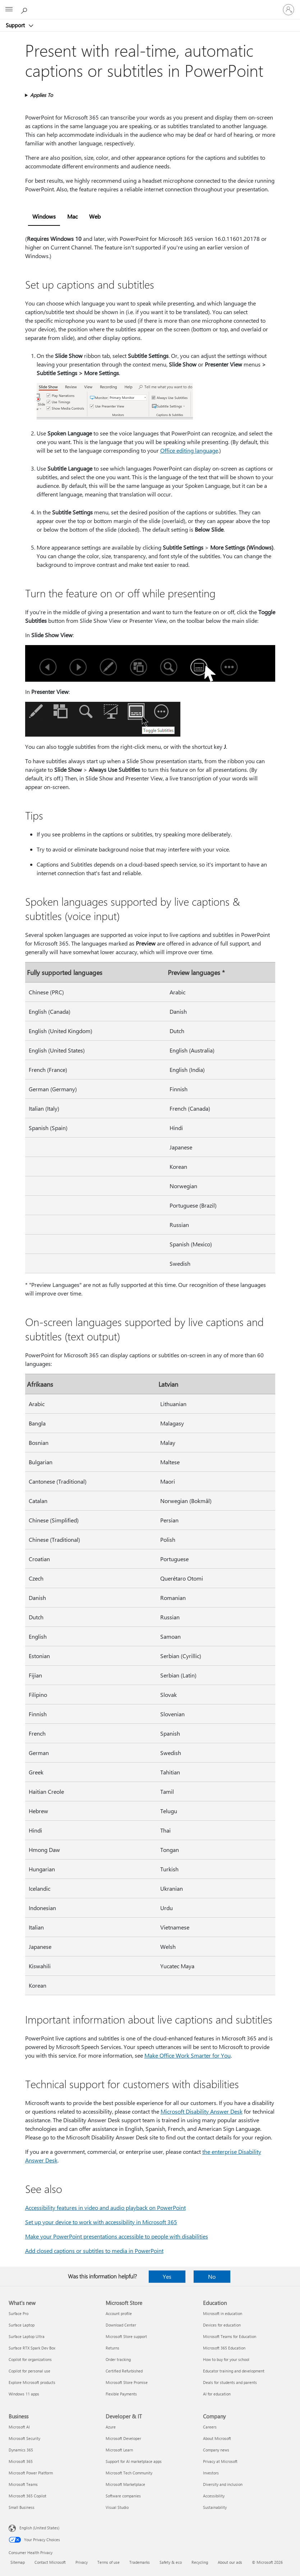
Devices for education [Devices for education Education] (222, 2325)
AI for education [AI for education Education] (217, 2394)
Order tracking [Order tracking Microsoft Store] (118, 2359)
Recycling (199, 2562)
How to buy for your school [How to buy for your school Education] (226, 2359)
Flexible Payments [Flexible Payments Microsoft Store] (121, 2394)
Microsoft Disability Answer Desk (202, 2111)
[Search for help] (25, 9)
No (212, 2276)
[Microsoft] (150, 5)
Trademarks (139, 2562)
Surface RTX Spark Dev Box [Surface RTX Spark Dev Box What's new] (32, 2348)
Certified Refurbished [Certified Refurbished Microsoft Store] (124, 2371)
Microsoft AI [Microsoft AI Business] (19, 2427)
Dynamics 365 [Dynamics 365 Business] (21, 2450)
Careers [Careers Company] (210, 2427)
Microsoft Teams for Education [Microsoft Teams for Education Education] (229, 2336)
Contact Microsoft (50, 2562)
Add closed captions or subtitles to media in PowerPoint (94, 2250)
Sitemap (17, 2562)
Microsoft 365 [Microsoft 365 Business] (21, 2461)
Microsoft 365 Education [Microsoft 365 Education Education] (224, 2348)
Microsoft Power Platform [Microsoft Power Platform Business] (31, 2472)
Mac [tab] (72, 216)
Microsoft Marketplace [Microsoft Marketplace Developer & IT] (125, 2484)
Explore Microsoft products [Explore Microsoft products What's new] (32, 2382)
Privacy (81, 2562)
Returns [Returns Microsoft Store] (112, 2348)
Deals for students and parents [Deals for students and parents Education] (230, 2382)
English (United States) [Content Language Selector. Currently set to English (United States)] (39, 2527)
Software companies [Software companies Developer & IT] (123, 2495)
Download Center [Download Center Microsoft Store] (121, 2325)
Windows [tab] (44, 216)
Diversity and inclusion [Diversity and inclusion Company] (223, 2484)
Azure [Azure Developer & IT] (111, 2427)
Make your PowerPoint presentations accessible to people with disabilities (116, 2236)
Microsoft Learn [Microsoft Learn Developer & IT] (119, 2450)
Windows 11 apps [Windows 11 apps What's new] (24, 2394)
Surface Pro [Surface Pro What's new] (18, 2313)
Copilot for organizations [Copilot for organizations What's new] (30, 2359)
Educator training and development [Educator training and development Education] (233, 2371)
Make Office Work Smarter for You (187, 2055)
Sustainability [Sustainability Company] (215, 2507)
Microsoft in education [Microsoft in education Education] (222, 2313)
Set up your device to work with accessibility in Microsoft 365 (101, 2222)
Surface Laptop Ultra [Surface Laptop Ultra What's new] (27, 2336)
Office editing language (189, 450)
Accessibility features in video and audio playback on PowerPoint (105, 2207)
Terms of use (108, 2562)
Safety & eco (171, 2562)
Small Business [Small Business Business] (21, 2507)
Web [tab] (95, 216)
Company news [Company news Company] (216, 2450)
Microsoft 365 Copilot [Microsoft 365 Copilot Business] (27, 2495)
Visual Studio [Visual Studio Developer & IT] (117, 2507)
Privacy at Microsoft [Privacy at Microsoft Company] (220, 2461)
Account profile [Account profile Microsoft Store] (119, 2313)
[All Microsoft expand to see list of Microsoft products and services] (9, 9)
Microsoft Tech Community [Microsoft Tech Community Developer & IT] (129, 2472)
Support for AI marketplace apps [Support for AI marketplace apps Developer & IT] (134, 2461)
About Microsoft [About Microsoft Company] (217, 2438)
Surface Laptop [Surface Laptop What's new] (21, 2325)
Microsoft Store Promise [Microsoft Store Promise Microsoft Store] (127, 2382)
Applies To (41, 95)
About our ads (230, 2562)
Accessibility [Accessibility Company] (214, 2495)
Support (16, 25)
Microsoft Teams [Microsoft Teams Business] (23, 2484)
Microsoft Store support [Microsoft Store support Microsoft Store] (126, 2336)
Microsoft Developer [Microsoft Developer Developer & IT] (123, 2438)
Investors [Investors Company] (211, 2472)
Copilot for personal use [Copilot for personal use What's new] (29, 2371)
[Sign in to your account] (288, 9)
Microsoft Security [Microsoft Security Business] (24, 2438)
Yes (167, 2276)
